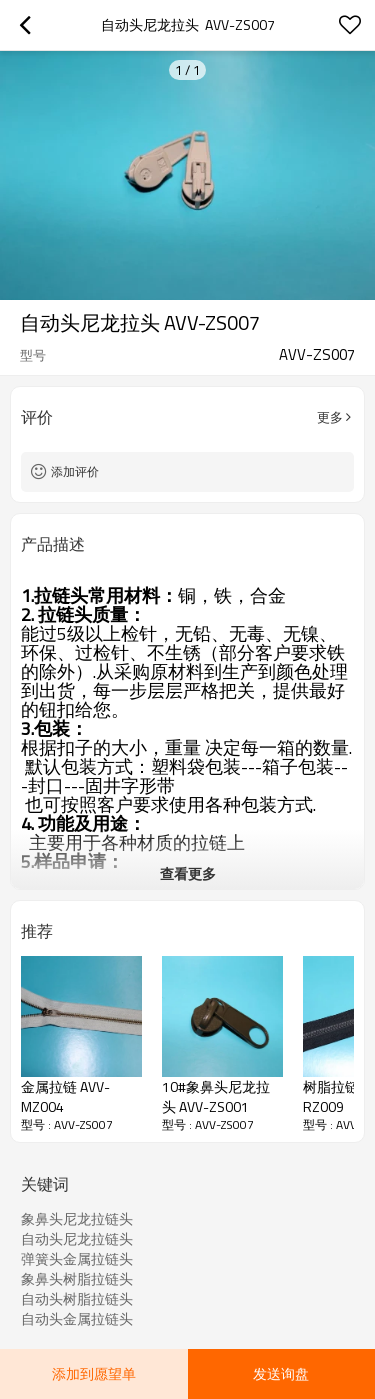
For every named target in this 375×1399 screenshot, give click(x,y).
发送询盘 (281, 1373)
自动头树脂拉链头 (77, 1299)
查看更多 (188, 873)
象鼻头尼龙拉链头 (77, 1219)
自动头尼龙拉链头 (77, 1239)
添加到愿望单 (94, 1373)
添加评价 (75, 471)
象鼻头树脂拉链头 (77, 1279)
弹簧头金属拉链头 (77, 1259)
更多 (330, 417)
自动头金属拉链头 (77, 1319)
